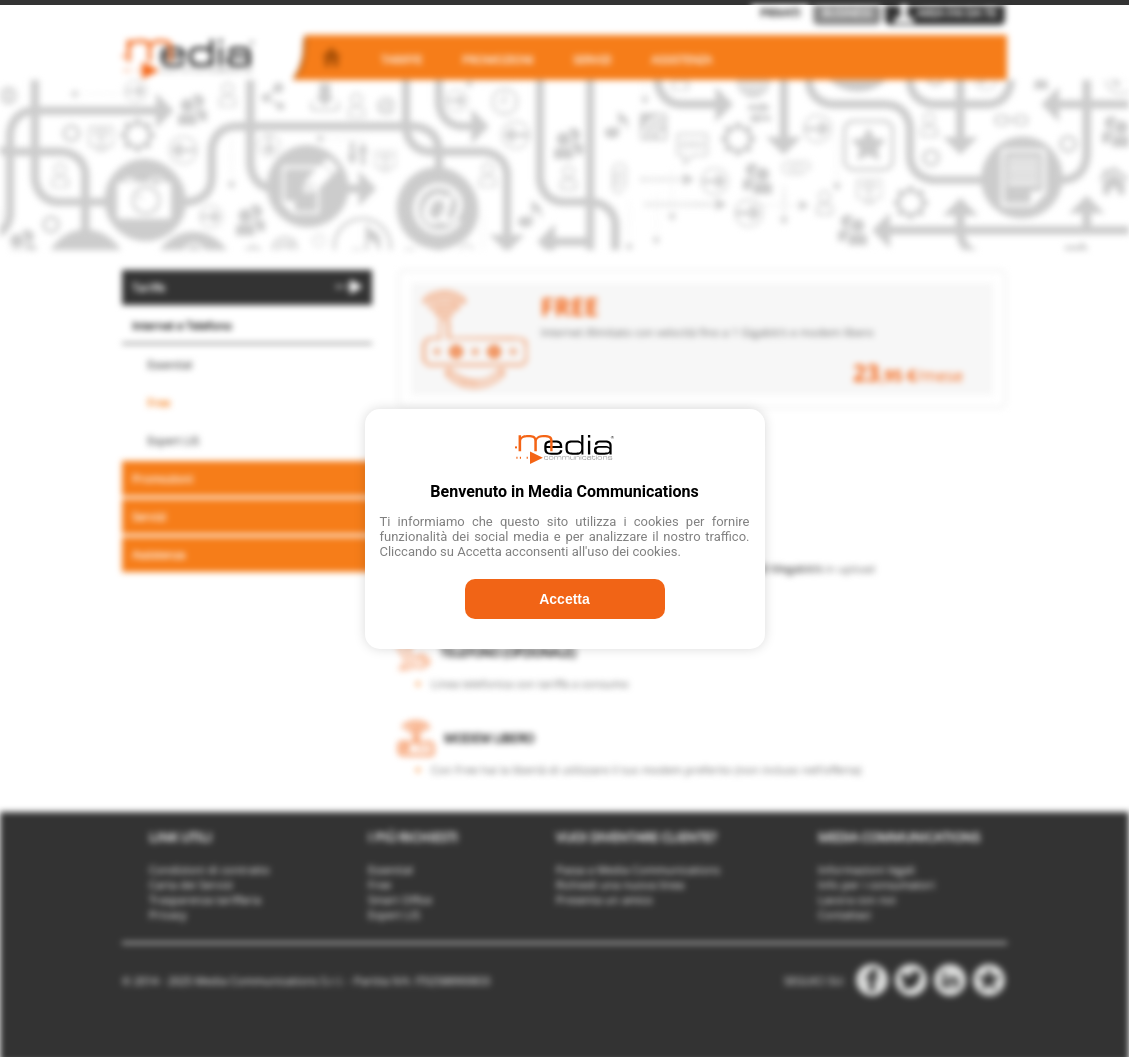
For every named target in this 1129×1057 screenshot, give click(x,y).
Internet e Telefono (182, 325)
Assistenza (681, 59)
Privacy (168, 914)
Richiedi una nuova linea (620, 884)
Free (158, 402)
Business (847, 12)
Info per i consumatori (876, 884)
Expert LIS (173, 440)
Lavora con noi (857, 899)
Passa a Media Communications (638, 869)
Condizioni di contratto (209, 869)
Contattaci (844, 914)
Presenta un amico (604, 899)
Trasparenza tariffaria (205, 899)
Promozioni (497, 59)
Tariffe (401, 59)
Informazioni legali (866, 869)
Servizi (592, 59)
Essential (169, 364)
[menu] (247, 422)
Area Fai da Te (945, 12)
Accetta (564, 599)
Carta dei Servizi (191, 884)
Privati (780, 12)
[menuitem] (247, 287)
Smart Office (400, 899)
